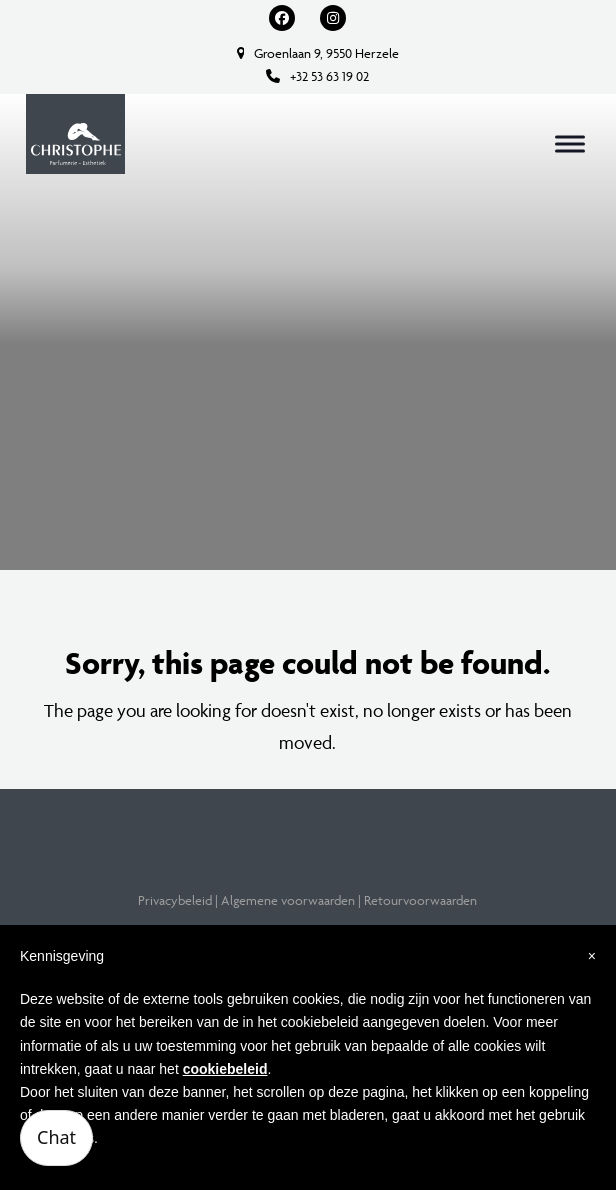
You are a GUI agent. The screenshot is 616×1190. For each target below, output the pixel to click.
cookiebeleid (225, 1069)
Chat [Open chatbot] (56, 1137)
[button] (570, 143)
